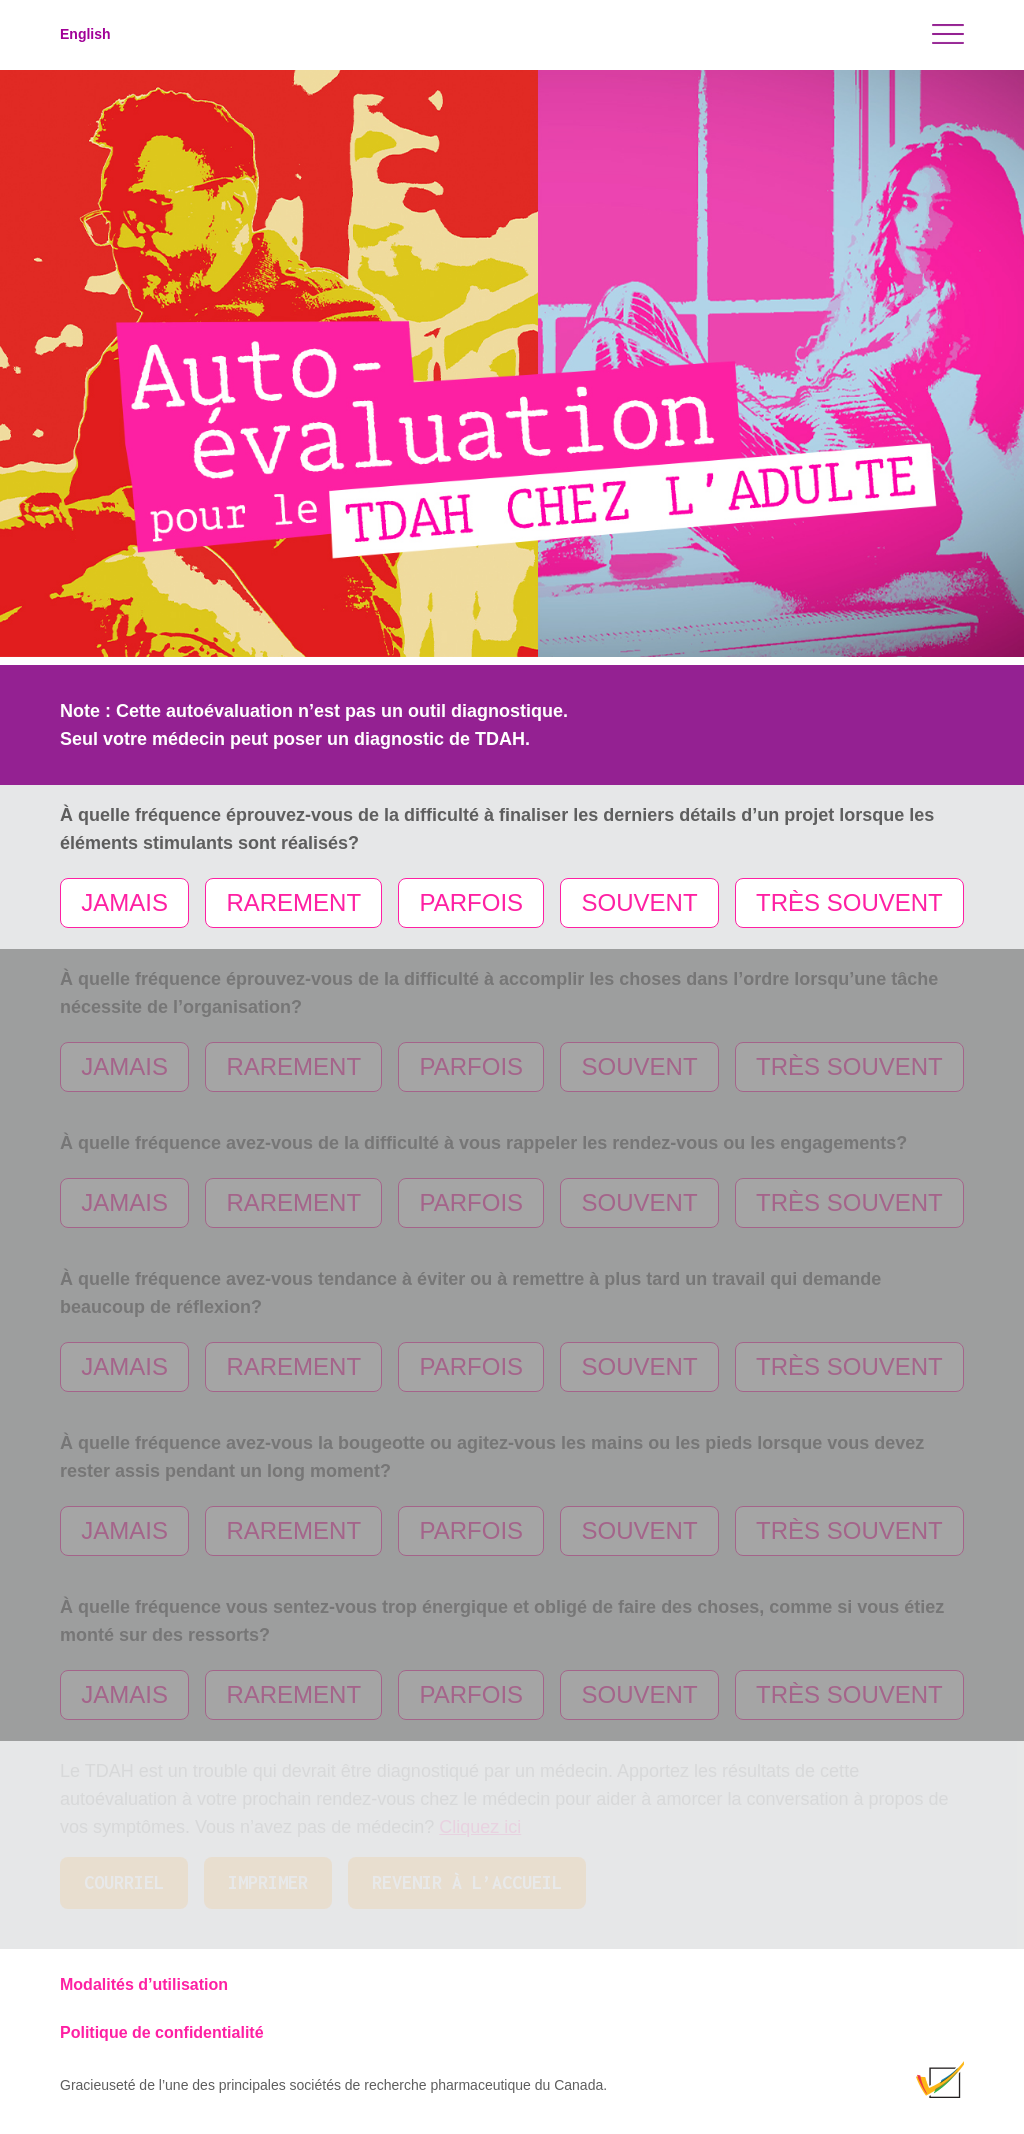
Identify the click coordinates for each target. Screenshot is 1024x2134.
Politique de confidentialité (162, 2032)
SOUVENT (640, 902)
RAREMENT (293, 902)
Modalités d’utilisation (144, 1984)
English (85, 34)
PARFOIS (472, 902)
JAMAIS (124, 902)
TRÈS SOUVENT (849, 902)
